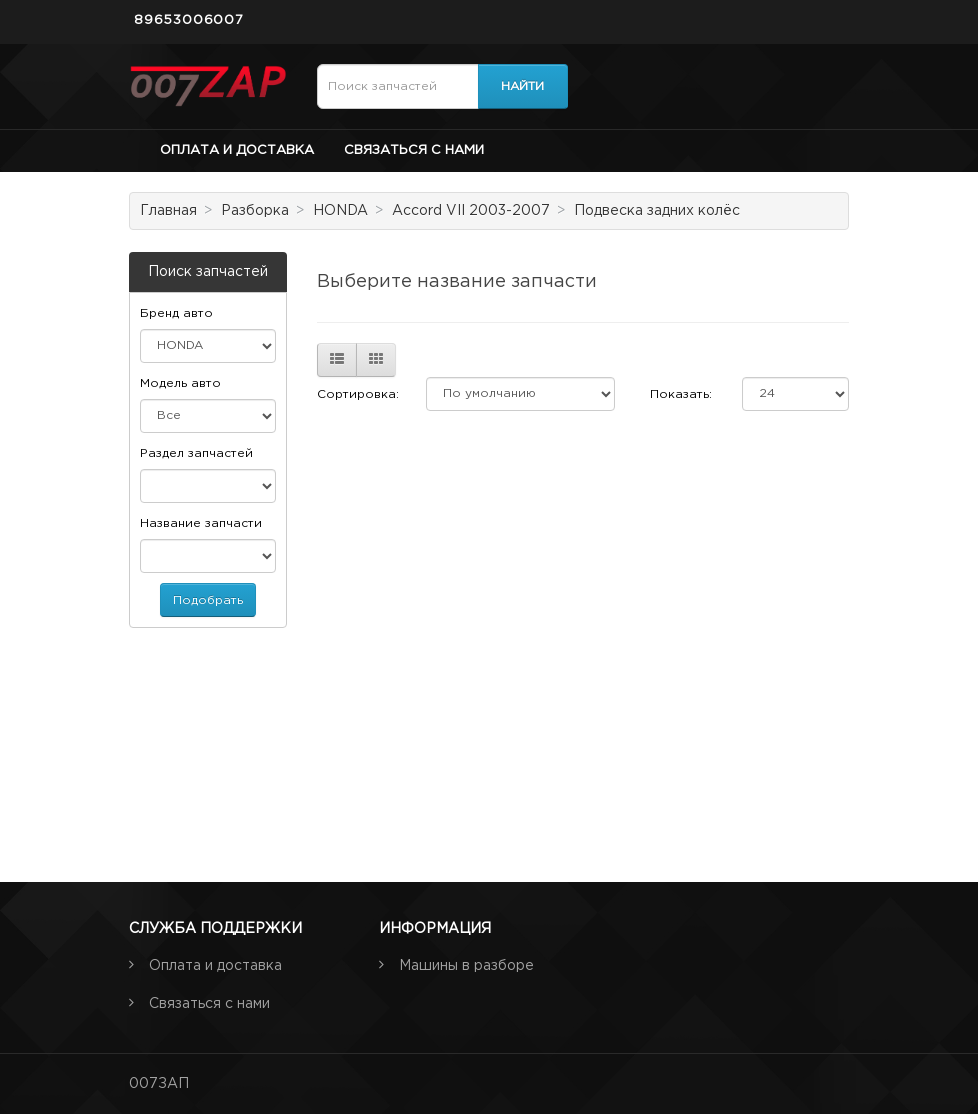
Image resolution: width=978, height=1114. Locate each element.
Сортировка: (358, 394)
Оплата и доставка (237, 150)
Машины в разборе (466, 966)
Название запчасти (201, 523)
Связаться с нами (414, 150)
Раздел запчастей (196, 453)
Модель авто (180, 383)
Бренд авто (176, 313)
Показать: (681, 394)
